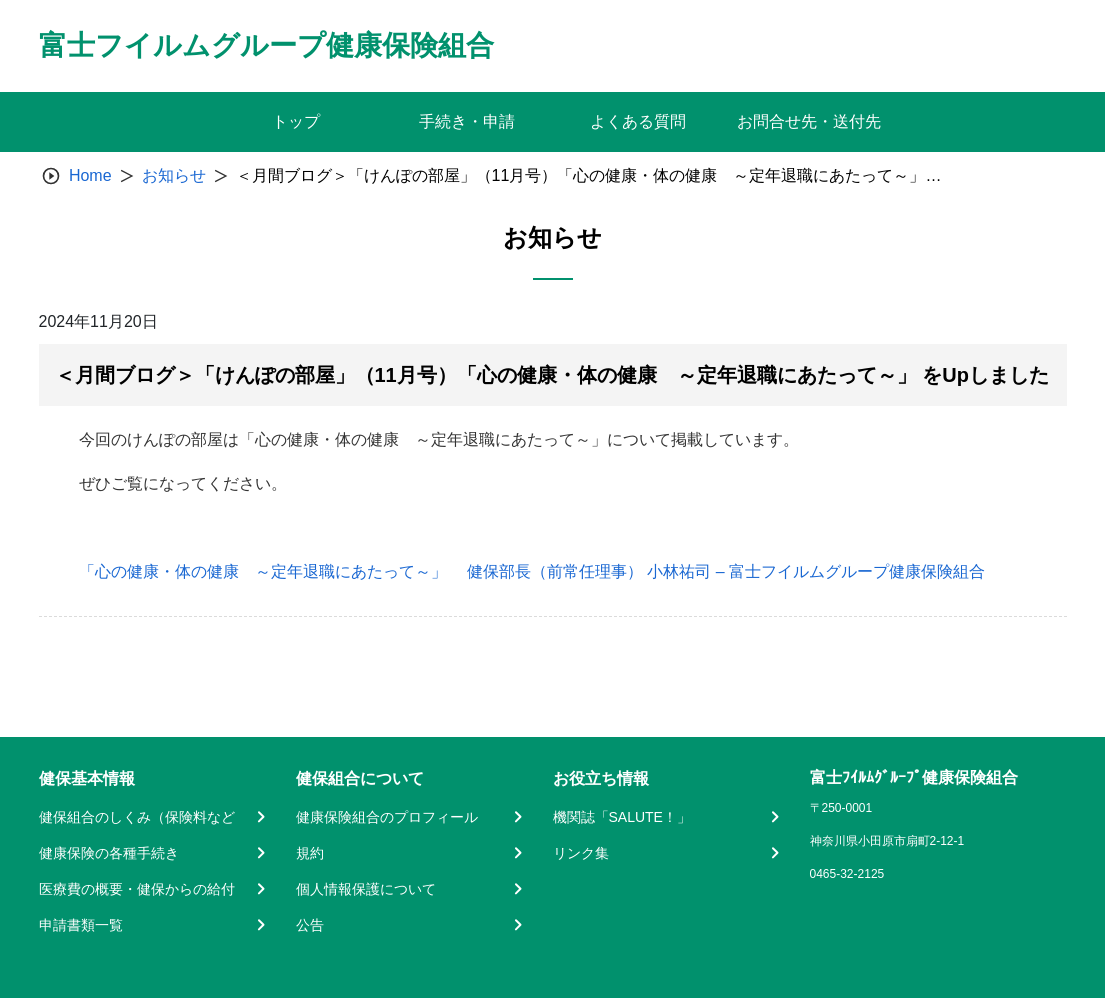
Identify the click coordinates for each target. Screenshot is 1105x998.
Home (90, 175)
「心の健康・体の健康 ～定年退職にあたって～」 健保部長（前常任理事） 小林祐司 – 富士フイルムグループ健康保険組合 (532, 571)
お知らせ (174, 175)
